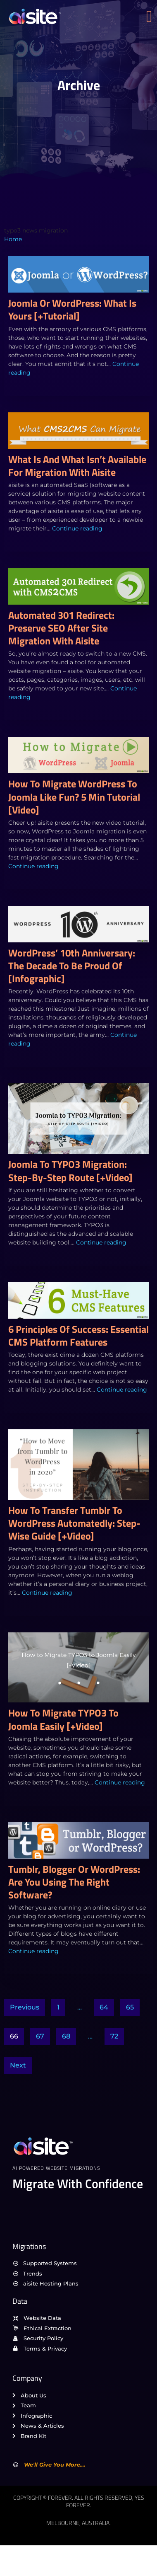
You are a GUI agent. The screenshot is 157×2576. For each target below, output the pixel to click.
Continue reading (77, 528)
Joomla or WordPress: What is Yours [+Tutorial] (72, 309)
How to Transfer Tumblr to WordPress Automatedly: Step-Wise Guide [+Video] (74, 1523)
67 (40, 2036)
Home (13, 239)
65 (130, 2007)
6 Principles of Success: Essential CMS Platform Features (78, 1335)
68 (66, 2036)
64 (104, 2007)
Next (18, 2065)
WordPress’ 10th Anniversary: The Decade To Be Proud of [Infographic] (71, 965)
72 (114, 2036)
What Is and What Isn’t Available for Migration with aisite (77, 465)
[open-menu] (151, 16)
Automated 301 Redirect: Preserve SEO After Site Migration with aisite (61, 628)
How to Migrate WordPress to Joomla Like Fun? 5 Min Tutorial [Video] (74, 796)
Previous (24, 2007)
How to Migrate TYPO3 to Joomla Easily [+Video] (63, 1719)
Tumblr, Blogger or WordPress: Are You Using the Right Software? (74, 1882)
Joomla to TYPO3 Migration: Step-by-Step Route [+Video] (70, 1170)
